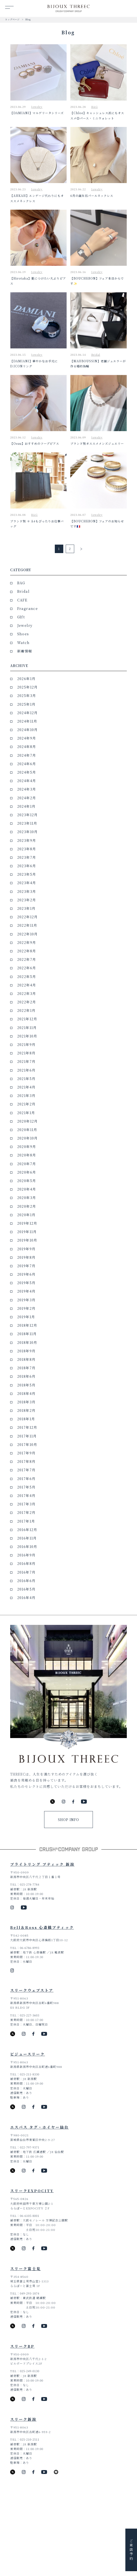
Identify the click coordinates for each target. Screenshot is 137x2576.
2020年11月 (27, 1129)
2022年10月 (27, 934)
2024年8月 (26, 746)
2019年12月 (27, 1223)
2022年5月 (26, 976)
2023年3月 (26, 891)
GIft (21, 616)
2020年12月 (27, 1121)
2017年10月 (27, 1444)
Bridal (23, 591)
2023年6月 (26, 865)
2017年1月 (26, 1521)
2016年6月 (26, 1580)
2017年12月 (27, 1427)
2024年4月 (26, 780)
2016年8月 (26, 1563)
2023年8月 (26, 848)
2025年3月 (26, 695)
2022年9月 (26, 942)
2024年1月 (26, 806)
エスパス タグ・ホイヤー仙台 (39, 2127)
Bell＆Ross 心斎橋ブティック (42, 1927)
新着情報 (24, 651)
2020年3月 (26, 1197)
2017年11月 (27, 1436)
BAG (21, 582)
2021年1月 (26, 1112)
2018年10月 (27, 1342)
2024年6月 (26, 763)
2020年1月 (26, 1214)
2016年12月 (27, 1529)
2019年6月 (26, 1274)
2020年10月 (27, 1138)
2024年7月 (26, 755)
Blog (28, 19)
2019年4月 (26, 1291)
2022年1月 (26, 1010)
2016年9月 (26, 1555)
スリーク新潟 (23, 2419)
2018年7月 (26, 1367)
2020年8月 (26, 1155)
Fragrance (27, 608)
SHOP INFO (68, 1819)
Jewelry (25, 625)
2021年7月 (26, 1061)
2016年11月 (27, 1538)
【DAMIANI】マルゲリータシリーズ (37, 113)
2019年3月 (26, 1299)
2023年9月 (26, 840)
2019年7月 (26, 1265)
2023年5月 (26, 874)
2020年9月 (26, 1146)
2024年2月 (26, 797)
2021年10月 (27, 1036)
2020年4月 (26, 1189)
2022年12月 (27, 916)
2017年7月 (26, 1469)
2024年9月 (26, 738)
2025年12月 (27, 687)
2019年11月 (27, 1231)
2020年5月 (26, 1180)
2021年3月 (26, 1095)
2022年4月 (26, 985)
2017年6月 (26, 1478)
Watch (23, 642)
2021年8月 (26, 1053)
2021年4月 (26, 1087)
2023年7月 (26, 857)
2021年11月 (27, 1027)
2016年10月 (27, 1546)
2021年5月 (26, 1078)
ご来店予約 (131, 2550)
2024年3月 (26, 789)
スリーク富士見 (25, 2268)
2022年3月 (26, 993)
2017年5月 (26, 1487)
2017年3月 (26, 1504)
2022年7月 (26, 959)
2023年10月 (27, 831)
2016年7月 (26, 1572)
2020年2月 (26, 1206)
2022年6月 (26, 967)
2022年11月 (27, 925)
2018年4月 (26, 1393)
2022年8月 (26, 950)
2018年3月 (26, 1401)
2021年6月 (26, 1070)
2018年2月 (26, 1410)
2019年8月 (26, 1257)
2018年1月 (26, 1418)
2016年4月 (26, 1597)
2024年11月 (27, 721)
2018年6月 (26, 1376)
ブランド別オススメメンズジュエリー (97, 443)
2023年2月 (26, 899)
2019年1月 (26, 1316)
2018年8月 (26, 1359)
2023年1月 (26, 908)
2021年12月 (27, 1018)
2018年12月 (27, 1325)
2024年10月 (27, 729)
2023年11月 (27, 823)
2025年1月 (26, 704)
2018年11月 (27, 1333)
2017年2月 (26, 1512)
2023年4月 (26, 882)
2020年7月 (26, 1163)
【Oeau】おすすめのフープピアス (34, 443)
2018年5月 (26, 1385)
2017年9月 (26, 1453)
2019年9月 (26, 1248)
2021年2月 (26, 1104)
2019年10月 (27, 1240)
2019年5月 (26, 1282)
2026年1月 (26, 678)
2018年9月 (26, 1350)
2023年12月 (27, 814)
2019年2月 (26, 1308)
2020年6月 (26, 1172)
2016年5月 (26, 1589)
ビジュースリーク (27, 2054)
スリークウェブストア (31, 1990)
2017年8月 (26, 1461)
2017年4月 (26, 1495)
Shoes (23, 633)
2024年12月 (27, 712)
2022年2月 (26, 1001)
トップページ (12, 19)
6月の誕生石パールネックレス (91, 195)
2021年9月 (26, 1044)
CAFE (22, 600)
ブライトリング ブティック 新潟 (42, 1864)
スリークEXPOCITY (32, 2190)
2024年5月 (26, 772)
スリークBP (22, 2346)
